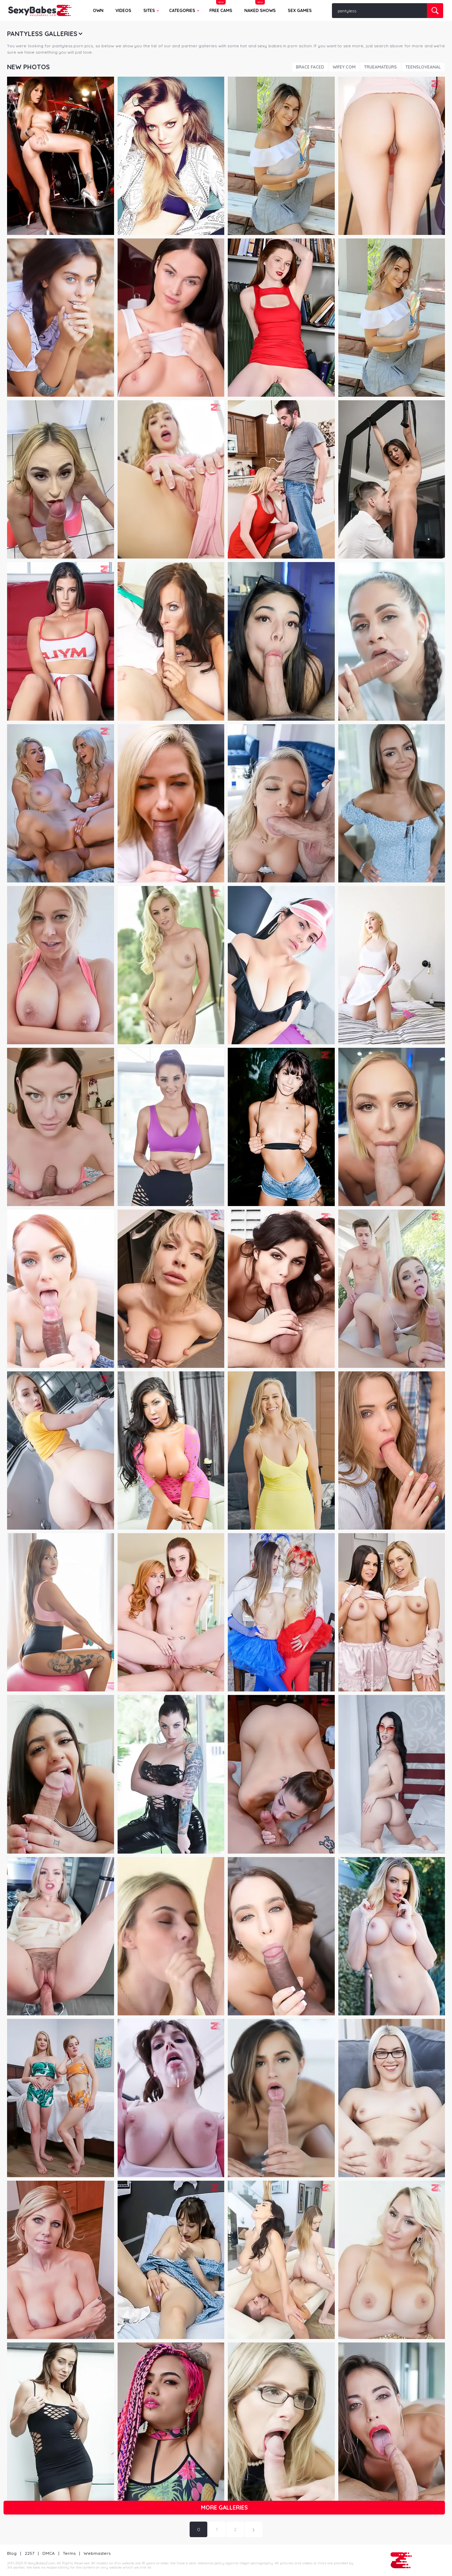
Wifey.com (344, 67)
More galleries (224, 2507)
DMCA (48, 2553)
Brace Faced (310, 67)
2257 (29, 2553)
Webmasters (97, 2553)
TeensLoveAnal (423, 67)
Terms (69, 2553)
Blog (12, 2553)
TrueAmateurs (380, 67)
